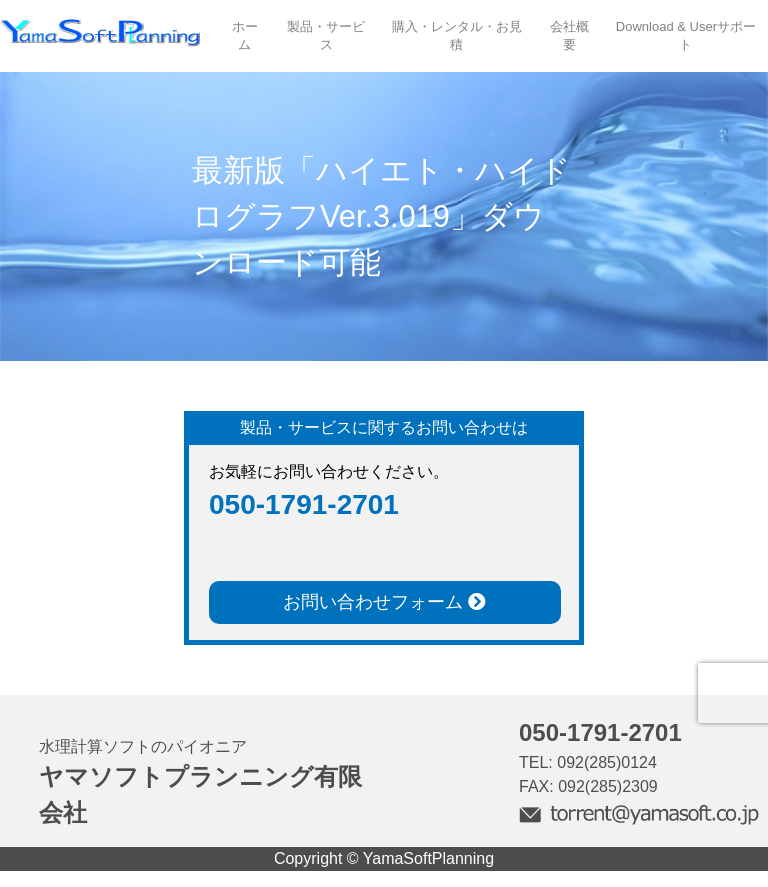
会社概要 (569, 35)
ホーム (245, 35)
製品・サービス (326, 35)
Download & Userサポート (686, 35)
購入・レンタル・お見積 (457, 35)
